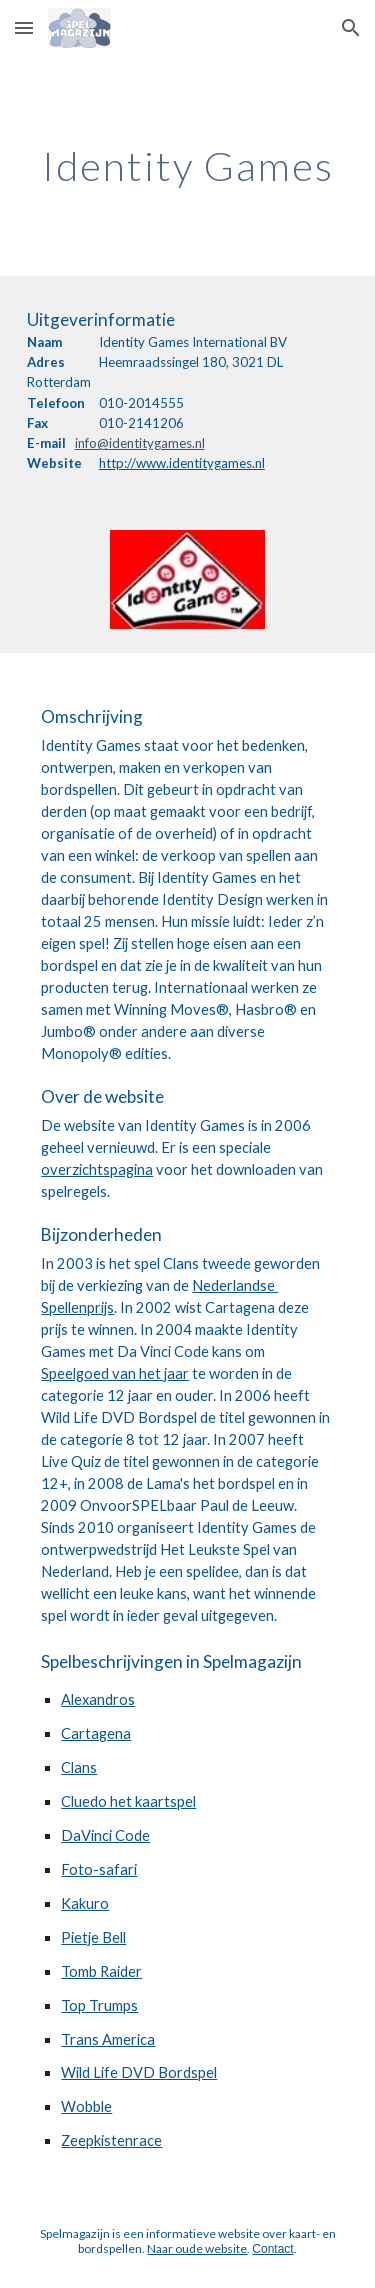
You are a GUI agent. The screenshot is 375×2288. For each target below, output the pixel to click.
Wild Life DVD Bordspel (139, 2072)
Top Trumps (99, 2005)
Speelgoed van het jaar (115, 1373)
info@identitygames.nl (140, 443)
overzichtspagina (97, 1169)
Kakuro (85, 1903)
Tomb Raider (101, 1971)
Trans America (108, 2039)
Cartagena (96, 1733)
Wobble (86, 2106)
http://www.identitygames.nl (182, 463)
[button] (24, 27)
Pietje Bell (93, 1937)
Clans (79, 1767)
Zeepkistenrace (111, 2140)
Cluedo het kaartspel (128, 1801)
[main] (188, 166)
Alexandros (98, 1699)
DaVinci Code (105, 1835)
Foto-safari (99, 1869)
